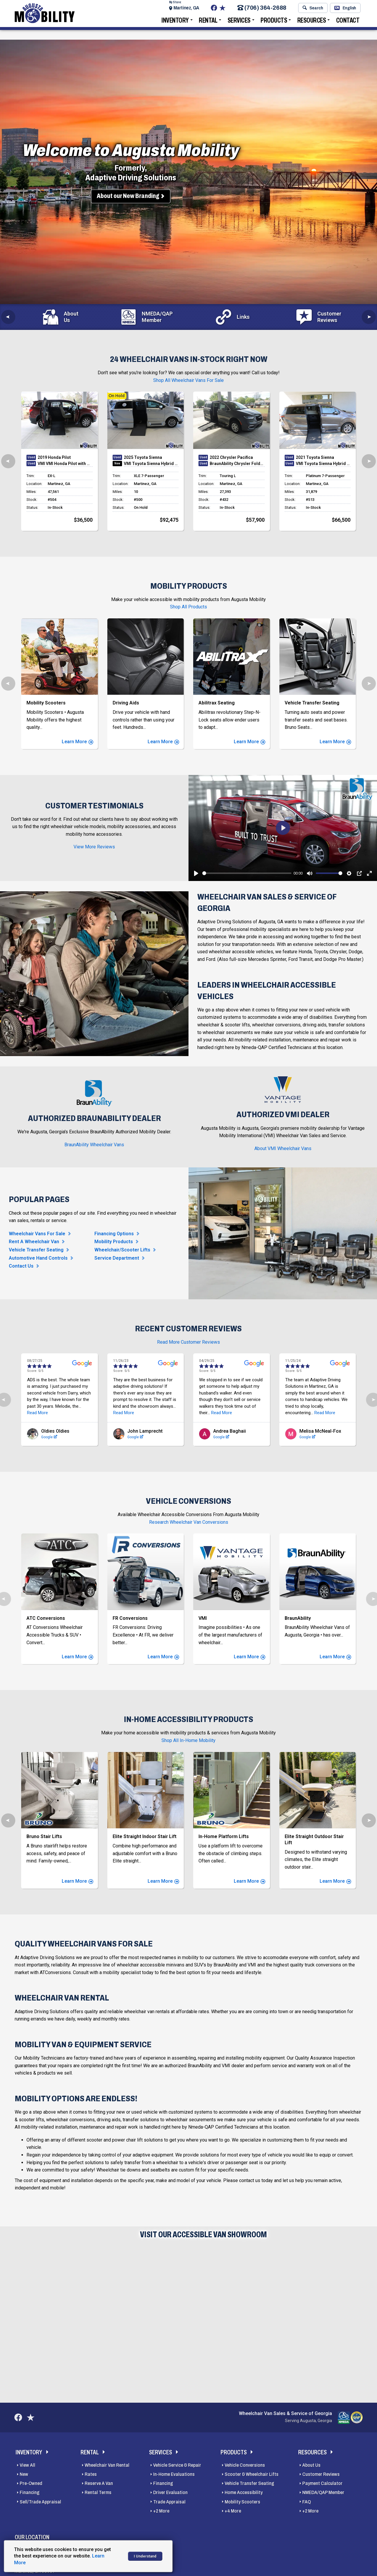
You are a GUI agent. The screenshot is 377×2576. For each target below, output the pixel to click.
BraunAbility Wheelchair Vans (94, 1144)
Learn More (77, 741)
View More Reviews (94, 847)
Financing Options (114, 1233)
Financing (29, 2494)
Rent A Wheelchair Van (34, 1241)
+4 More (233, 2512)
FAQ (306, 2503)
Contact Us (21, 1266)
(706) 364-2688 (261, 10)
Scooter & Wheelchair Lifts (251, 2475)
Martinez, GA (186, 9)
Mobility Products (113, 1241)
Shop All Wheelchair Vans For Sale (188, 380)
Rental (208, 24)
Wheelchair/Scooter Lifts (122, 1250)
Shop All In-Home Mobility (188, 1742)
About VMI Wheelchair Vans (282, 1148)
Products (274, 24)
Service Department (116, 1258)
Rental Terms (98, 2494)
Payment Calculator (322, 2485)
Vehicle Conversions (245, 2466)
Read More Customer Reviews (188, 1342)
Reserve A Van (99, 2485)
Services (239, 24)
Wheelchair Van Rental (107, 2466)
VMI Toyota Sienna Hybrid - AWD (151, 463)
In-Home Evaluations (174, 2475)
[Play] (196, 873)
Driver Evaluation (170, 2494)
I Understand (145, 2556)
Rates (91, 2475)
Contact (348, 24)
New (24, 2475)
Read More (48, 1406)
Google (33, 1430)
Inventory (175, 24)
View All (27, 2466)
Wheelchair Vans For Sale (37, 1233)
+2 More (161, 2512)
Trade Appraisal (169, 2503)
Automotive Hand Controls (38, 1258)
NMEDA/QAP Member (323, 2494)
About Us (311, 2466)
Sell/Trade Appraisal (40, 2503)
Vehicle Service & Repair (177, 2466)
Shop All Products (188, 607)
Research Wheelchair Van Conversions (188, 1515)
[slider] (246, 873)
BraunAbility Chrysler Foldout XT (237, 463)
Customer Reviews (321, 2475)
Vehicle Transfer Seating (36, 1250)
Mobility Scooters (242, 2503)
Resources (311, 24)
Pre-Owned (31, 2485)
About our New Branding (128, 195)
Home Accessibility (244, 2494)
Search (313, 9)
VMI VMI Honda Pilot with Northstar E (65, 463)
